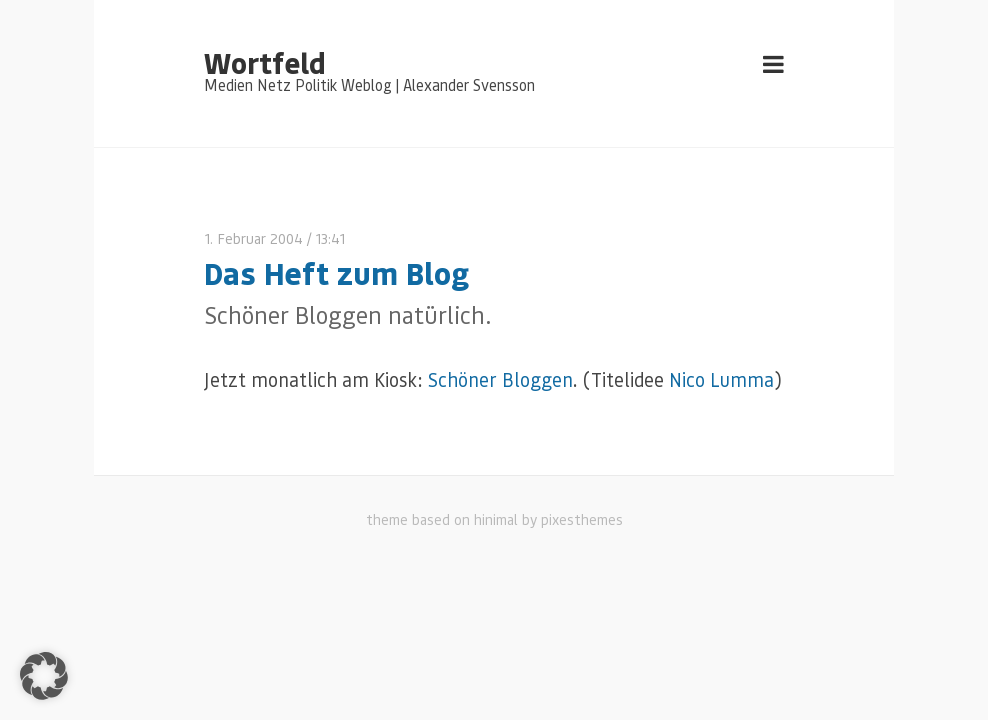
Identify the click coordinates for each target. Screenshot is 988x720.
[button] (44, 676)
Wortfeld (264, 62)
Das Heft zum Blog (336, 272)
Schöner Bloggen (500, 379)
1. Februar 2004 (253, 238)
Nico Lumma (721, 379)
